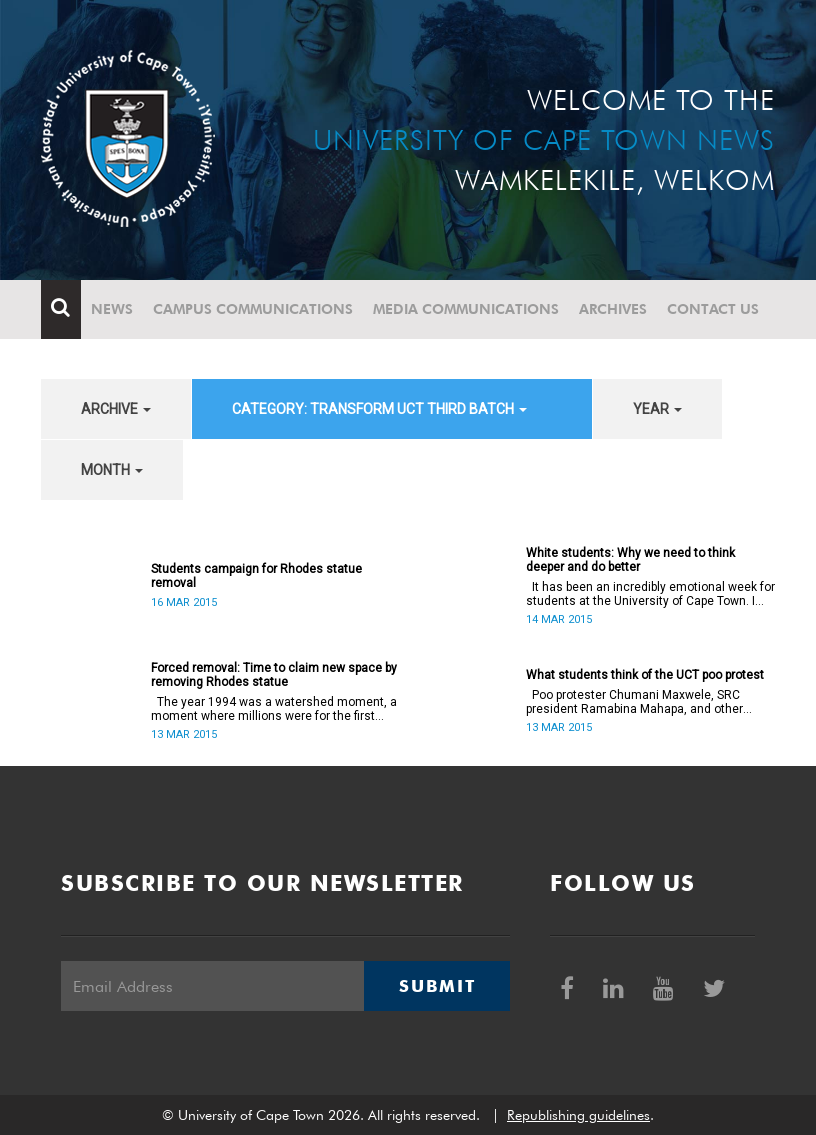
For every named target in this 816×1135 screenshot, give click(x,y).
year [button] (657, 409)
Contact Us (713, 309)
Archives (613, 309)
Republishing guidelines (578, 1115)
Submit (437, 986)
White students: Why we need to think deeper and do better (630, 560)
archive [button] (116, 409)
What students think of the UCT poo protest (645, 675)
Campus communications (253, 309)
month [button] (112, 470)
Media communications (466, 309)
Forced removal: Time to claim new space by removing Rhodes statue (274, 675)
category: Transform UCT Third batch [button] (379, 409)
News (112, 309)
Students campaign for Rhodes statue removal (256, 576)
